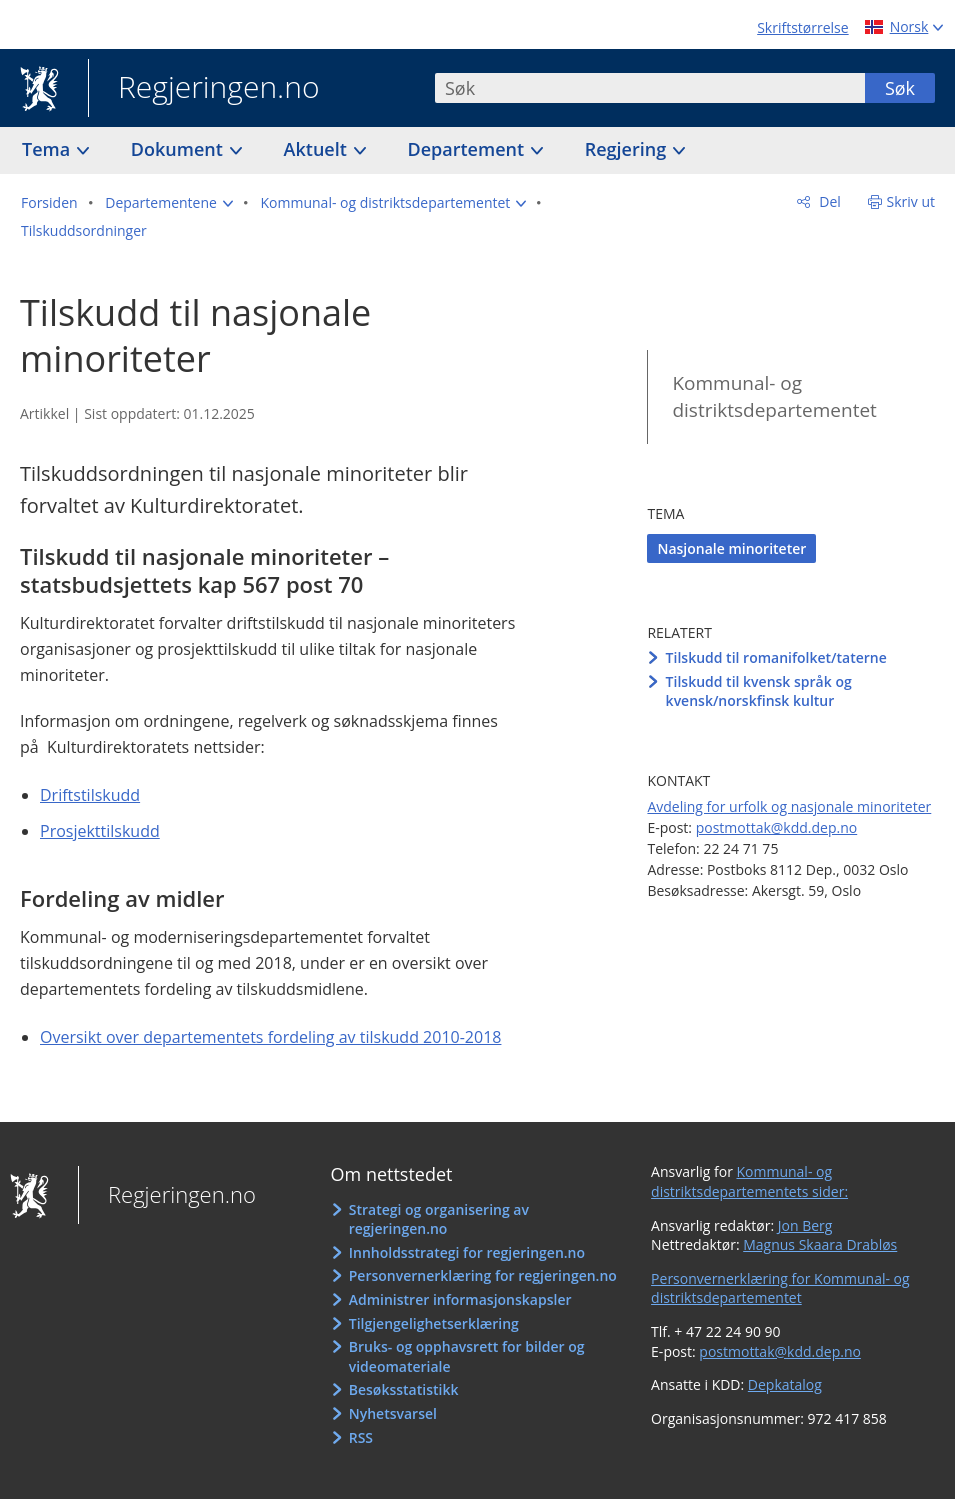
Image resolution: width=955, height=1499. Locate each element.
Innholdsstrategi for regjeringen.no (467, 1252)
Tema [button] (48, 149)
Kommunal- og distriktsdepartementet (774, 396)
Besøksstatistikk (404, 1389)
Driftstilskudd (90, 795)
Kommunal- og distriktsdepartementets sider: (749, 1181)
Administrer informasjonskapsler (460, 1299)
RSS (361, 1437)
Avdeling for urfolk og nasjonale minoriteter (789, 806)
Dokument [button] (179, 149)
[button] (169, 203)
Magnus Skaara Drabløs (820, 1244)
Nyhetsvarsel (393, 1413)
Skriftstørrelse (802, 27)
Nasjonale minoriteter (731, 548)
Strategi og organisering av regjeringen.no (439, 1219)
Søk (900, 88)
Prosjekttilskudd (100, 831)
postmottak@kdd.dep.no (777, 827)
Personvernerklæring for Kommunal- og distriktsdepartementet (780, 1288)
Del (828, 201)
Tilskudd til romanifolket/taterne (776, 657)
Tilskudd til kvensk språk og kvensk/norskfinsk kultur (759, 691)
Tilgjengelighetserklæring (434, 1323)
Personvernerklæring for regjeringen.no (483, 1275)
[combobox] (650, 88)
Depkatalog (785, 1384)
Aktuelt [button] (318, 149)
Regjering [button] (628, 149)
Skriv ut (911, 201)
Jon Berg (805, 1225)
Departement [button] (468, 149)
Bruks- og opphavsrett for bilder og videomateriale (467, 1356)
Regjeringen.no (204, 89)
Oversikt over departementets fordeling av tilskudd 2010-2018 (270, 1037)
